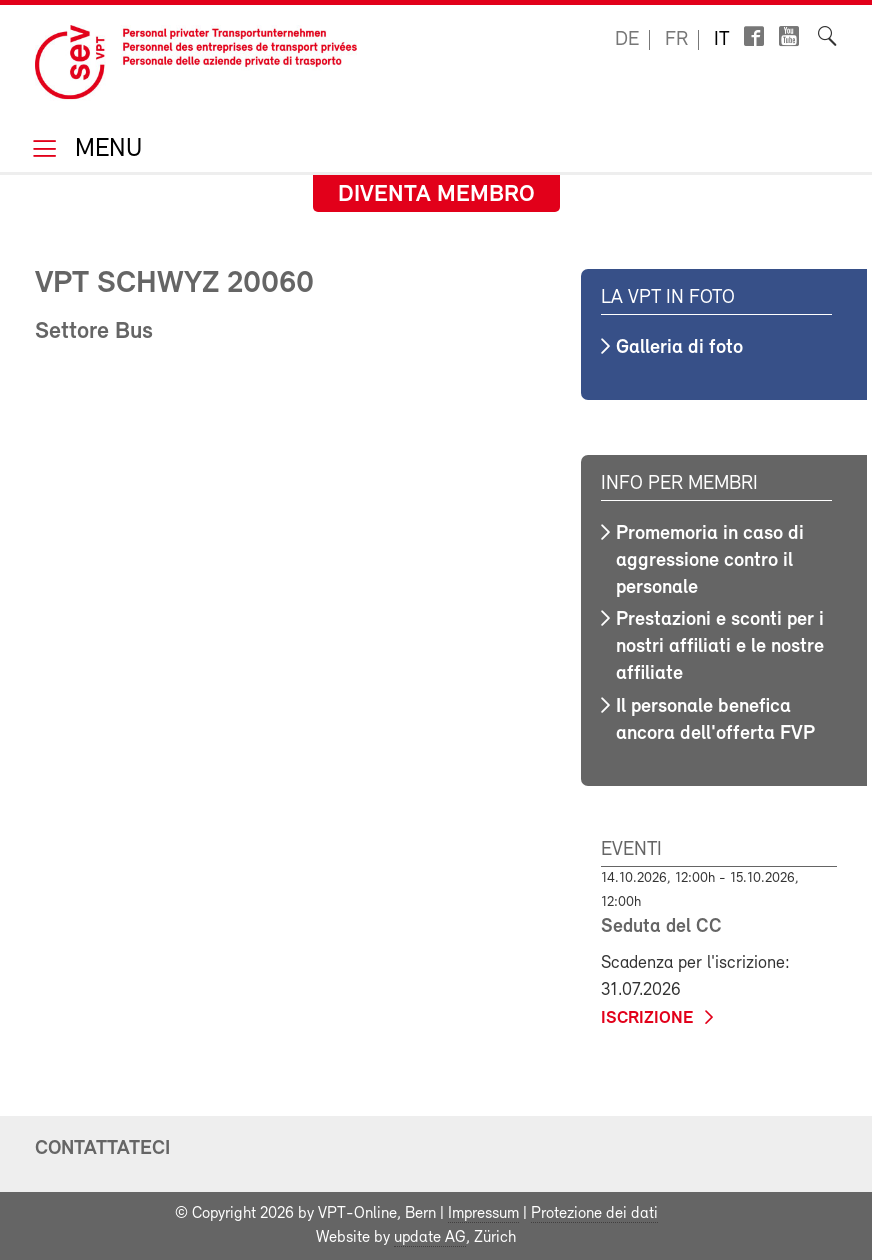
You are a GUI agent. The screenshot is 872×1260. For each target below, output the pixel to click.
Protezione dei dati (594, 1214)
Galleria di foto (679, 348)
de (627, 40)
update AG (430, 1238)
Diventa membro (436, 195)
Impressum (483, 1214)
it (722, 40)
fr (676, 40)
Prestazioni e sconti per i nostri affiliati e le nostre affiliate (720, 647)
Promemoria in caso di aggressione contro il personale (710, 561)
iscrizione (647, 1018)
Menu (105, 150)
